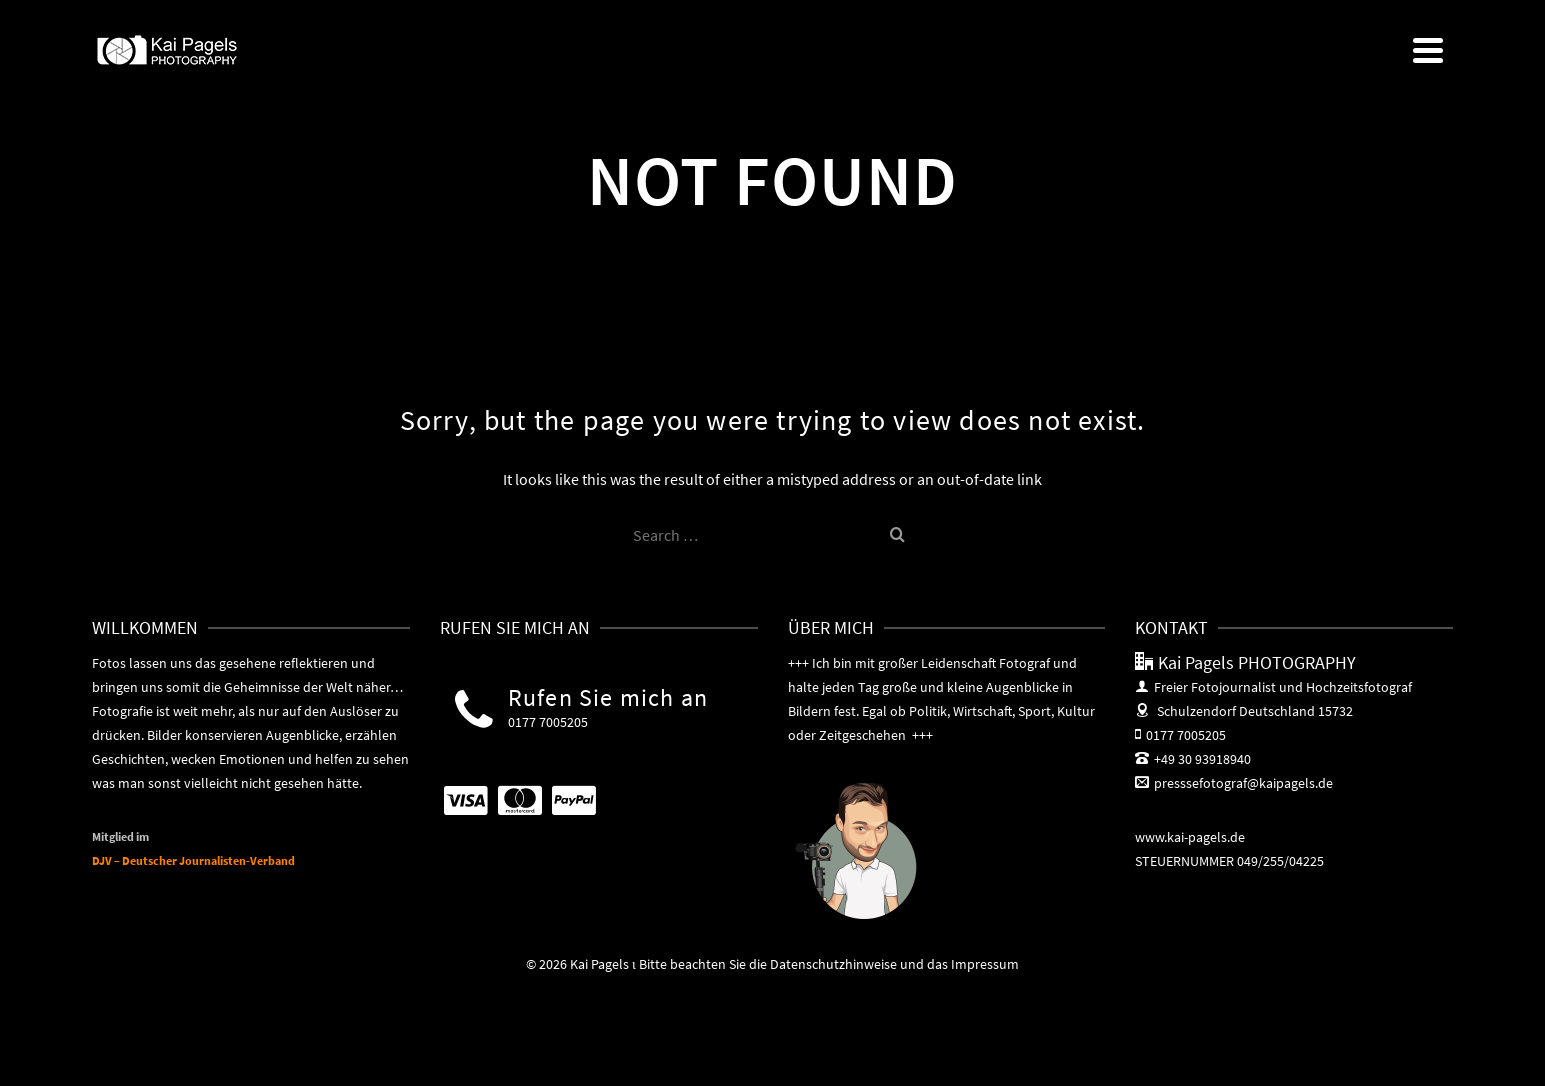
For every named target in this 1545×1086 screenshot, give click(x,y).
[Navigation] (1428, 50)
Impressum (985, 964)
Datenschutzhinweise (833, 964)
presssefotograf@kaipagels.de (1234, 783)
